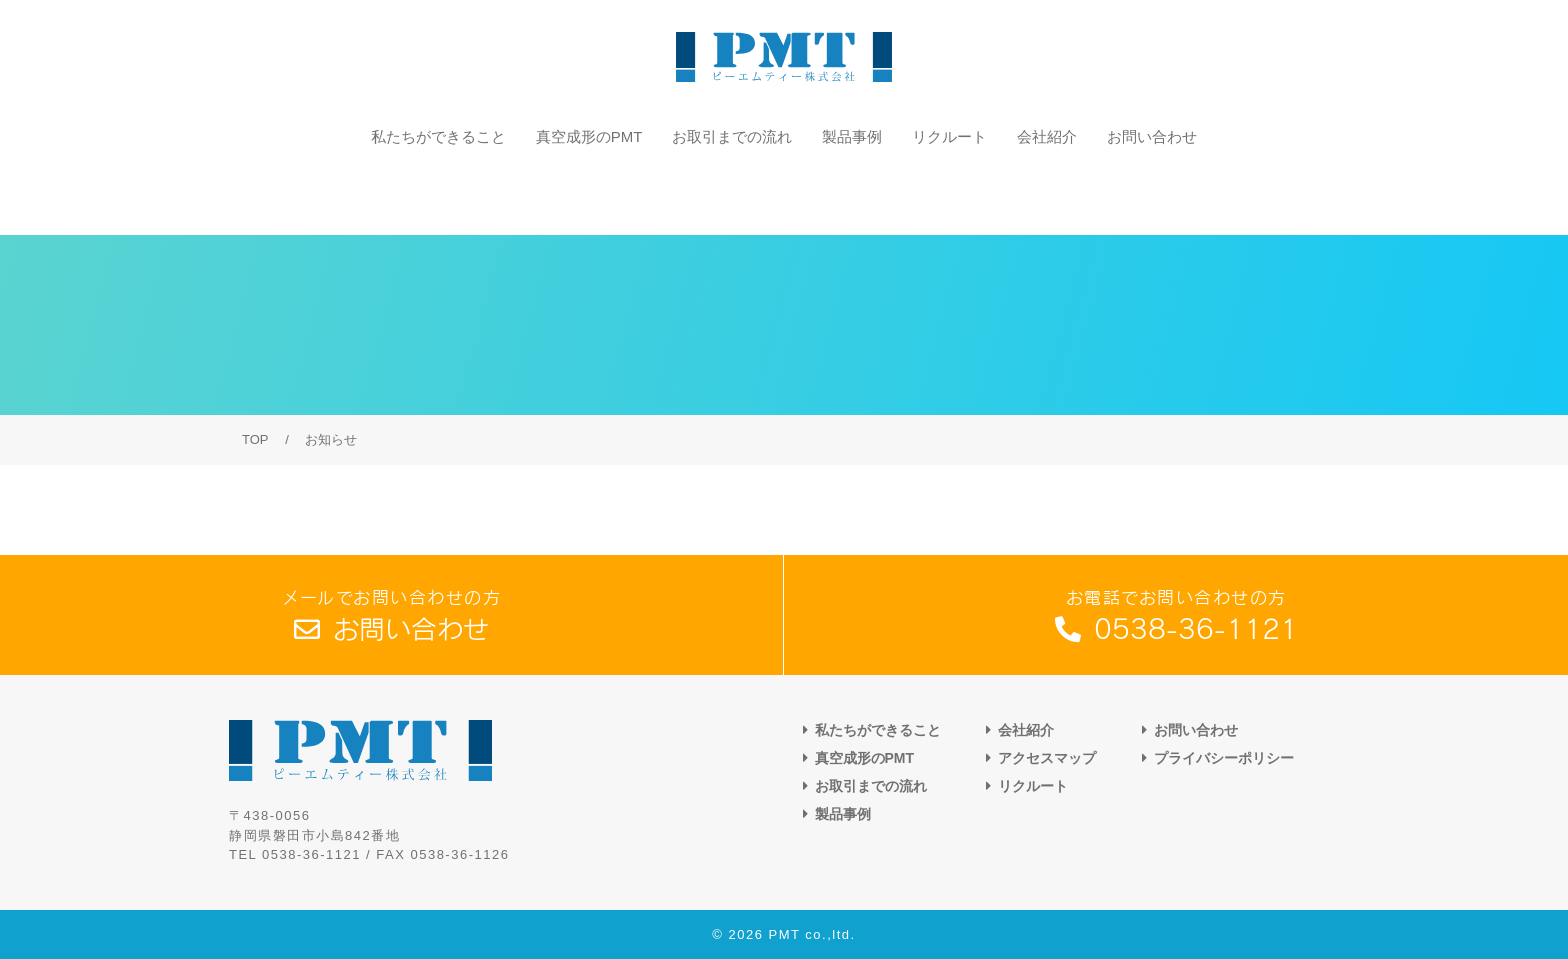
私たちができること (438, 193)
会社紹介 (1047, 193)
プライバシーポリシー (1224, 758)
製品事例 (852, 193)
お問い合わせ (1152, 193)
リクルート (949, 193)
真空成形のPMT (589, 193)
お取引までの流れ (732, 193)
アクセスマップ (1047, 758)
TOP (255, 439)
